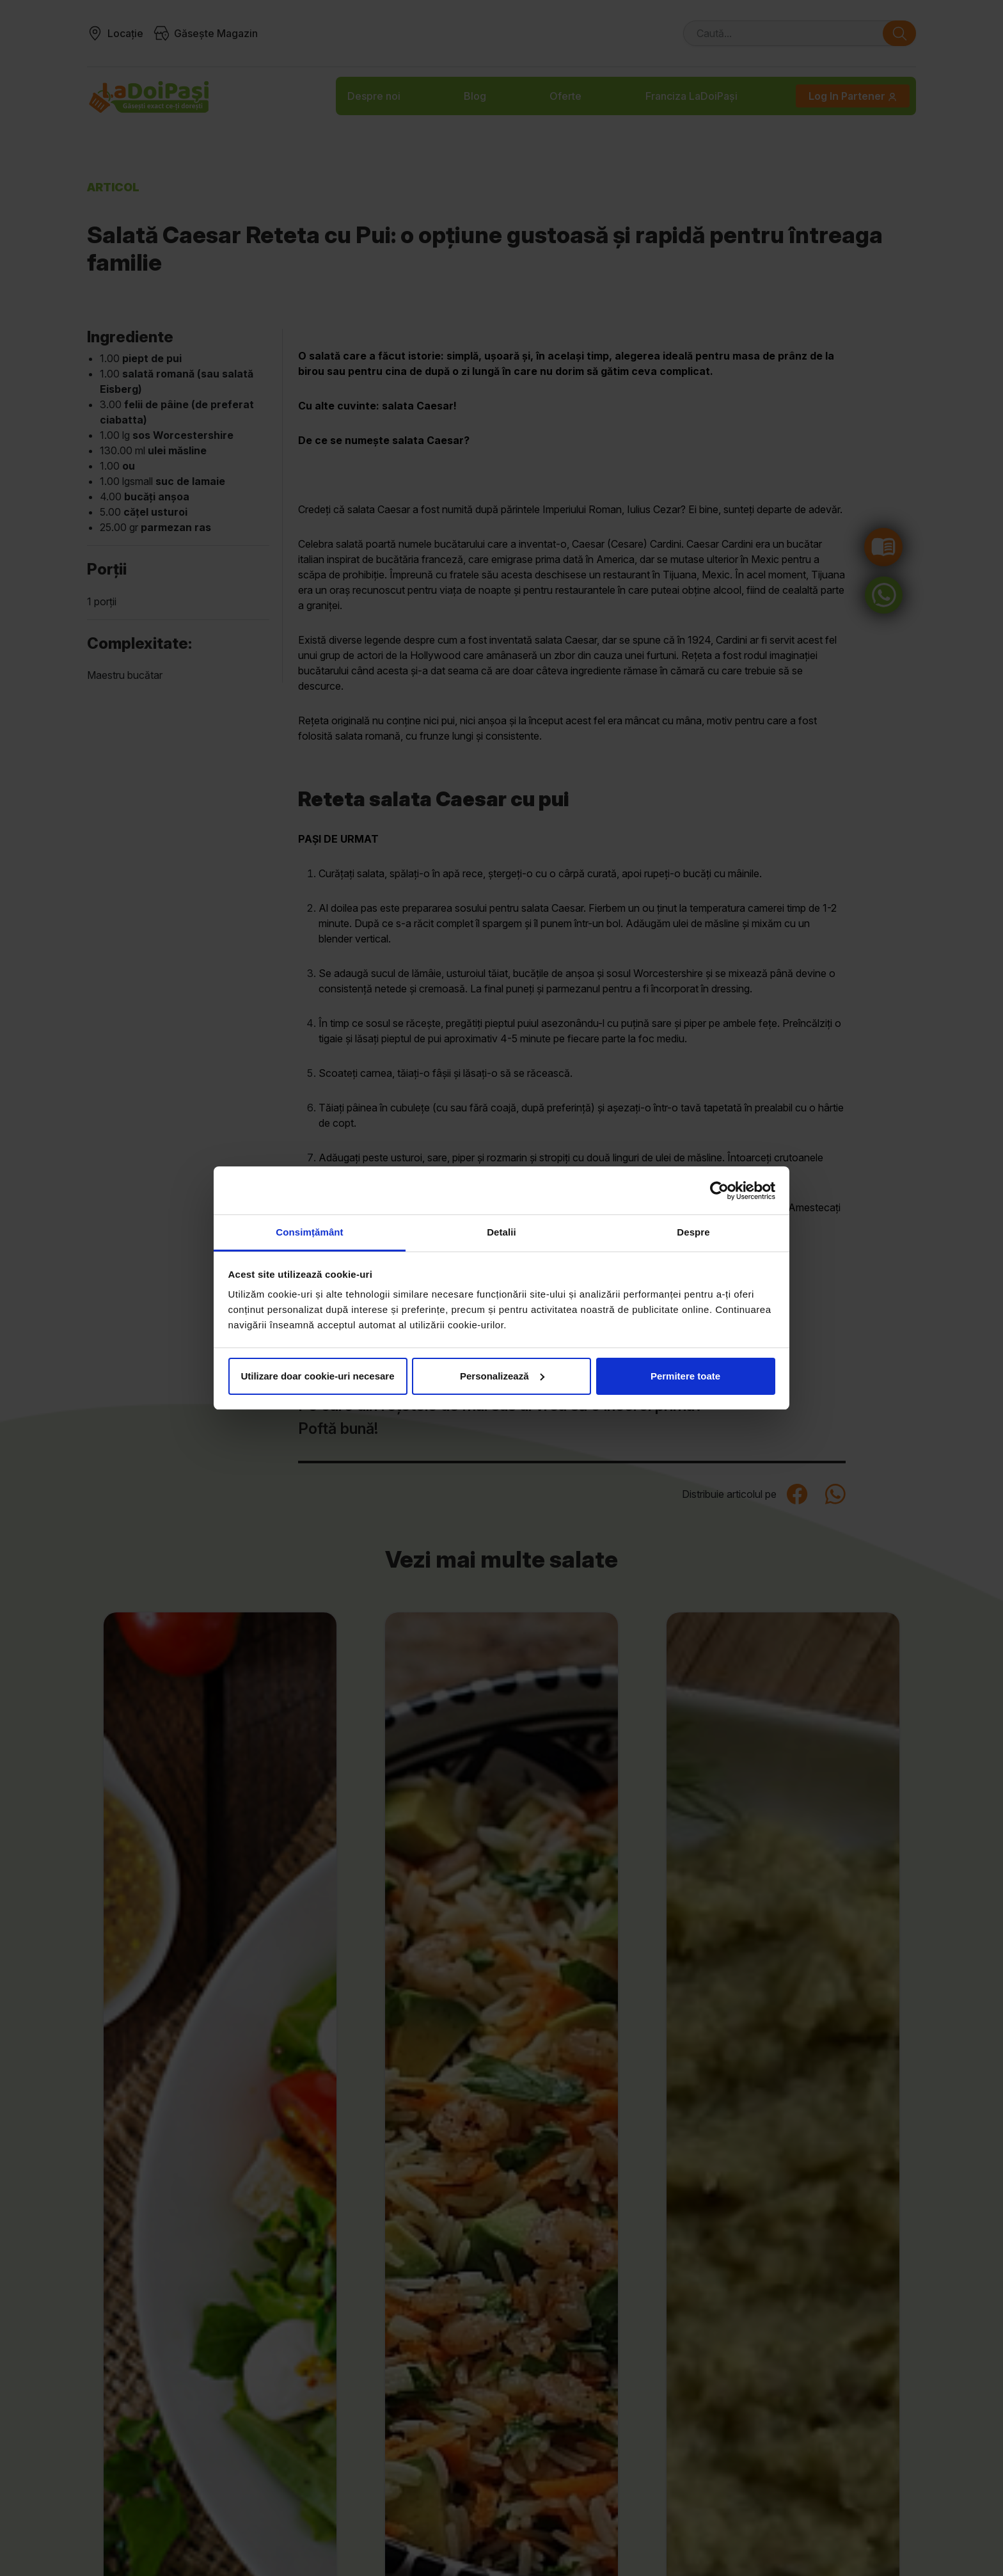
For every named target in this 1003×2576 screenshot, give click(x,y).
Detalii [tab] (501, 1232)
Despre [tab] (693, 1232)
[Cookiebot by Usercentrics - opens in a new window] (719, 1190)
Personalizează (502, 1376)
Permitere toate (685, 1376)
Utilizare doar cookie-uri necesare (317, 1376)
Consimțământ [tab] (309, 1232)
